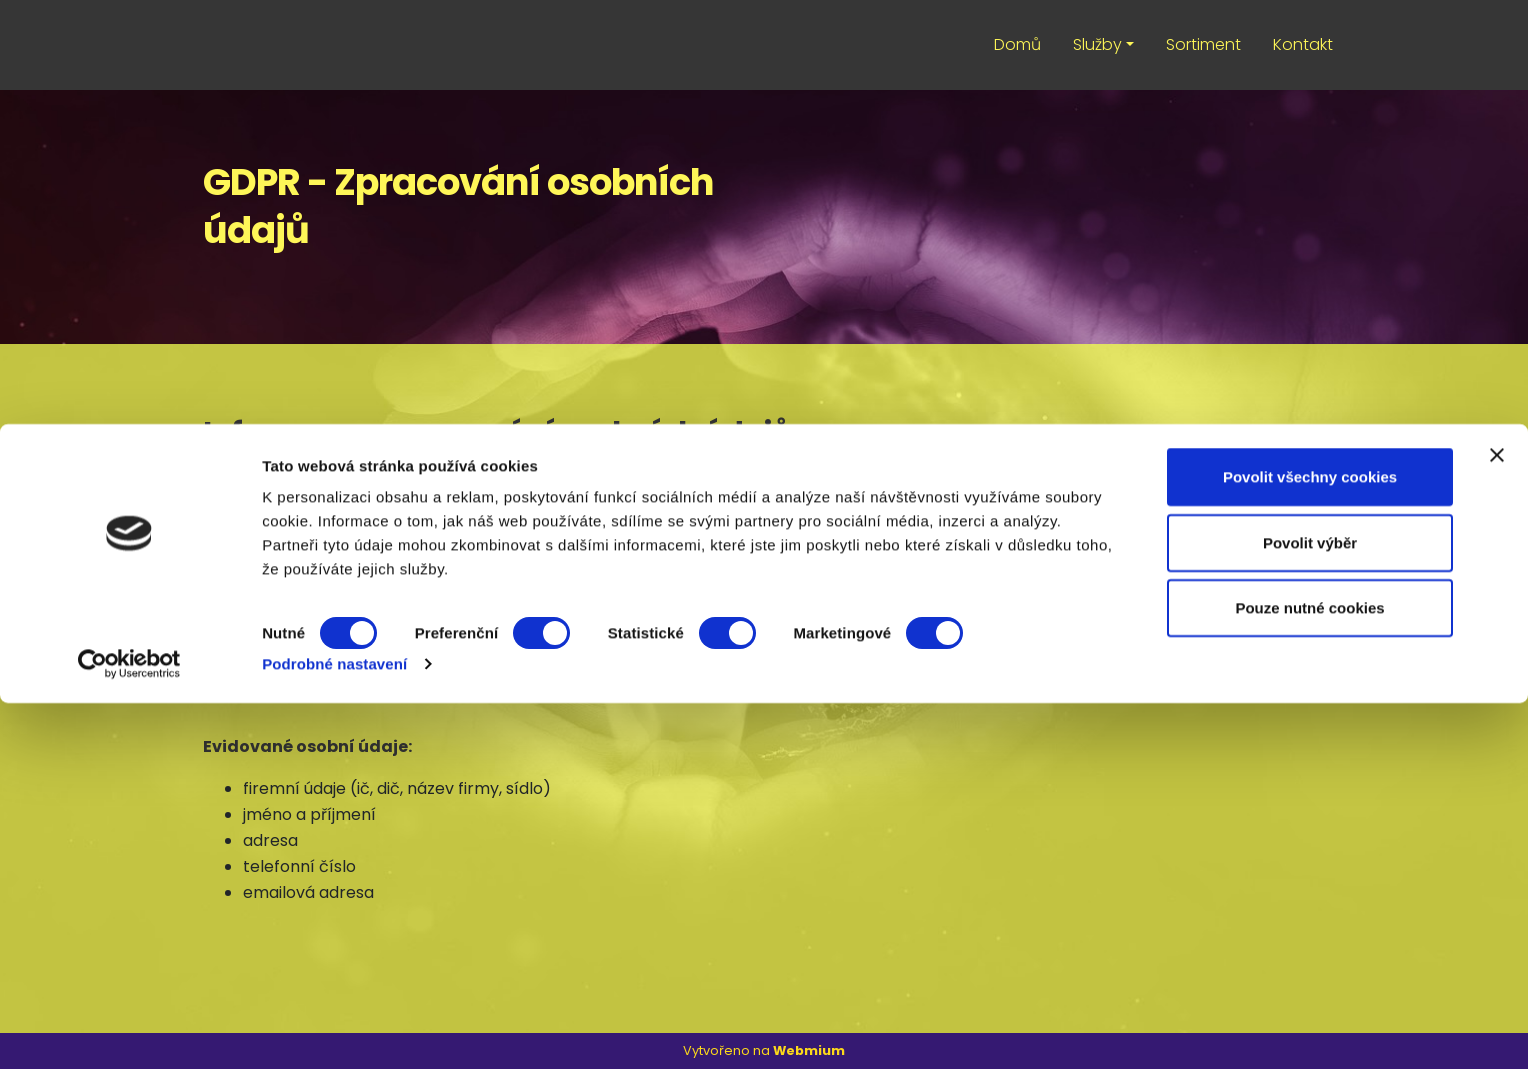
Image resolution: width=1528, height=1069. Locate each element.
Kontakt (1303, 44)
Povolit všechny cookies (1310, 842)
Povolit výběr (1310, 908)
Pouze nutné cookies (1309, 973)
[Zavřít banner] (1497, 821)
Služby (1097, 44)
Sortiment (1203, 44)
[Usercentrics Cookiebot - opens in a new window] (129, 1030)
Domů (1017, 44)
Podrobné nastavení (334, 1029)
